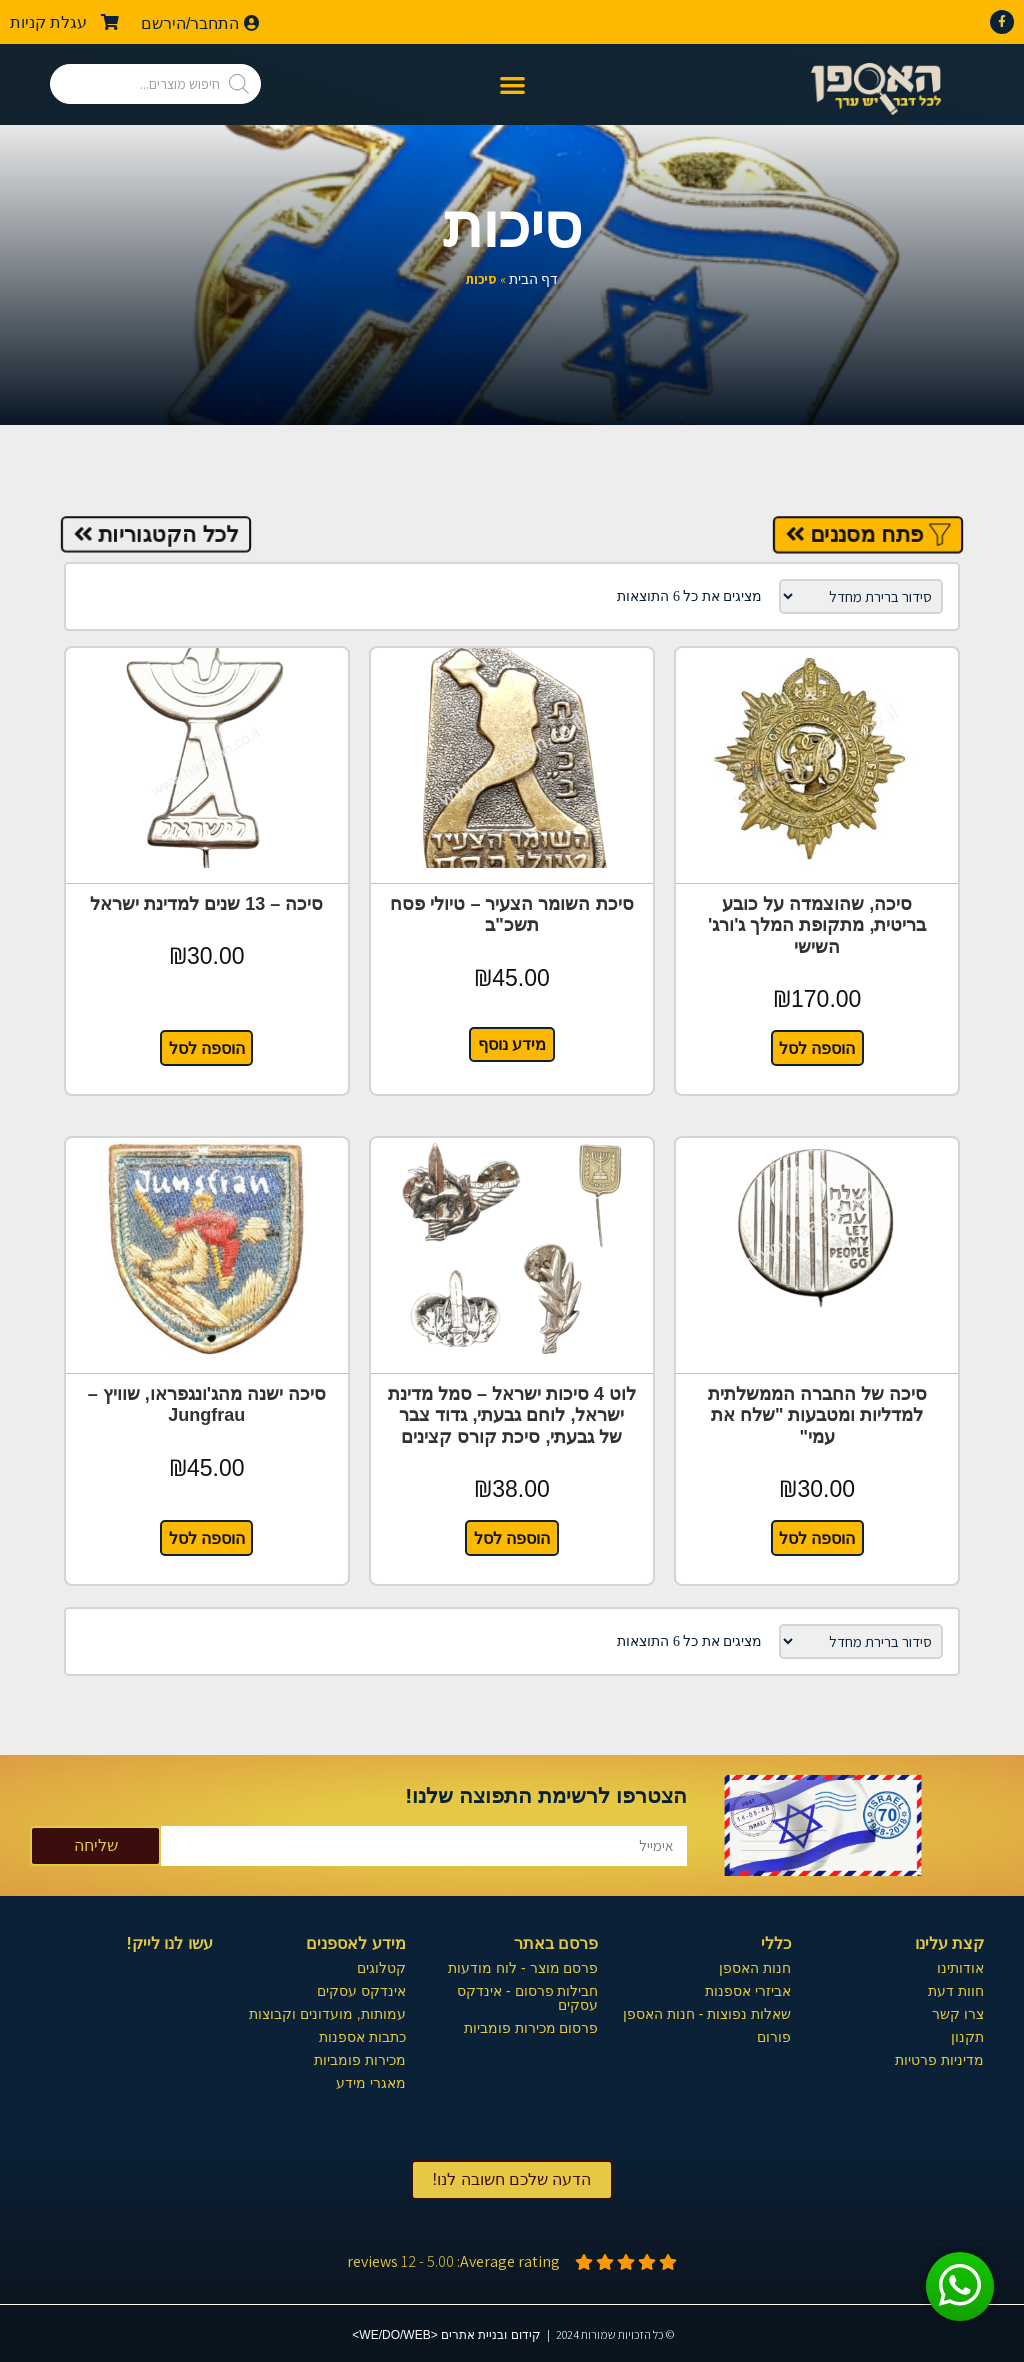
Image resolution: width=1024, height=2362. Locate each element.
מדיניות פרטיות (939, 2058)
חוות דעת (956, 1989)
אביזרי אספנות (748, 1989)
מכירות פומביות (360, 2058)
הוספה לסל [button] (817, 1047)
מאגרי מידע (371, 2081)
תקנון (967, 2035)
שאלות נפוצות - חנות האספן (707, 2012)
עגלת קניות (64, 22)
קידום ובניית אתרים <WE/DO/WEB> (446, 2333)
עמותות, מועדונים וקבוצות (327, 2012)
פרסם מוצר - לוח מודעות (523, 1966)
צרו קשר (958, 2012)
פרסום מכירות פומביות (531, 2026)
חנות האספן (755, 1966)
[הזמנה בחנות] (861, 596)
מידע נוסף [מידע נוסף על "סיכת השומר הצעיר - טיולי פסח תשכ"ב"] (512, 1043)
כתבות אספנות (362, 2035)
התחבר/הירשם (200, 23)
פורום (774, 2035)
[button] (512, 84)
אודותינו (960, 1966)
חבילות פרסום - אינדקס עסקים (527, 1996)
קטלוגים (381, 1966)
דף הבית (534, 279)
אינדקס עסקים (361, 1989)
